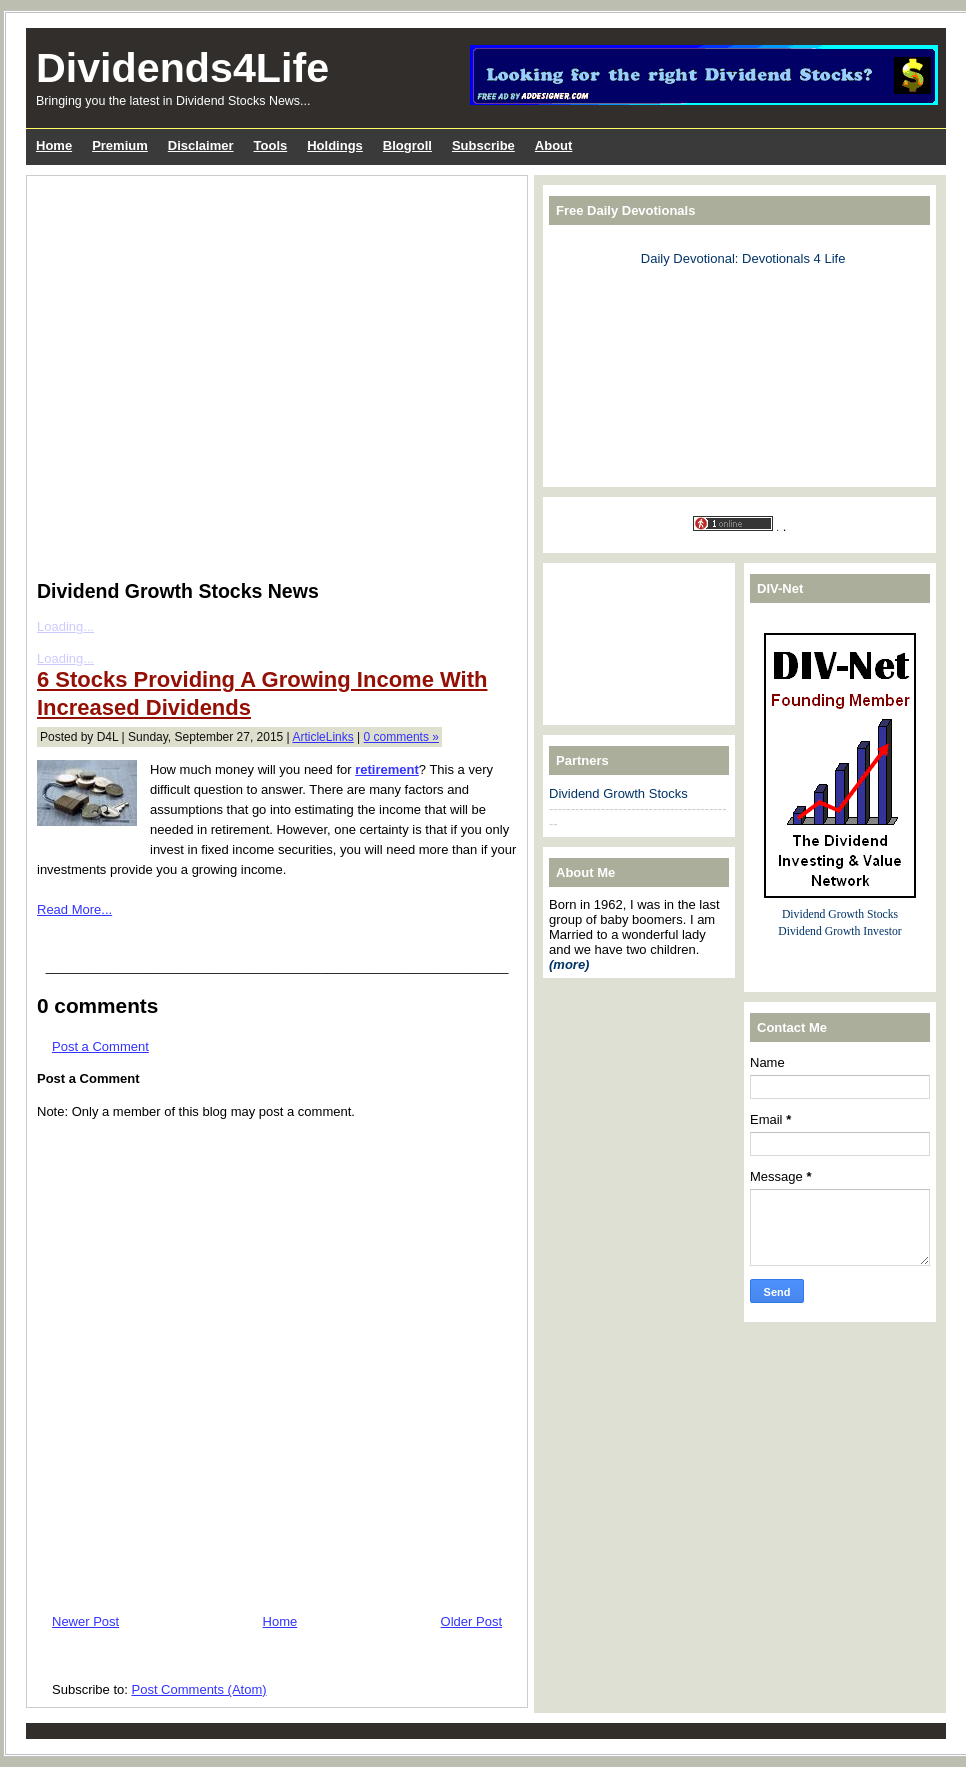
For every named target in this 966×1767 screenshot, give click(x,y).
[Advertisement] (190, 373)
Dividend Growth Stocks (618, 793)
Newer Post (85, 1621)
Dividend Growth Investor (839, 931)
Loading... (65, 626)
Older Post (471, 1621)
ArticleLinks (322, 737)
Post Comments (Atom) (199, 1689)
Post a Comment (100, 1046)
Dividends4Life (182, 68)
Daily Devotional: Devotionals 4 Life (743, 258)
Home (280, 1621)
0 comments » (401, 737)
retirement (387, 769)
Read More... (74, 909)
